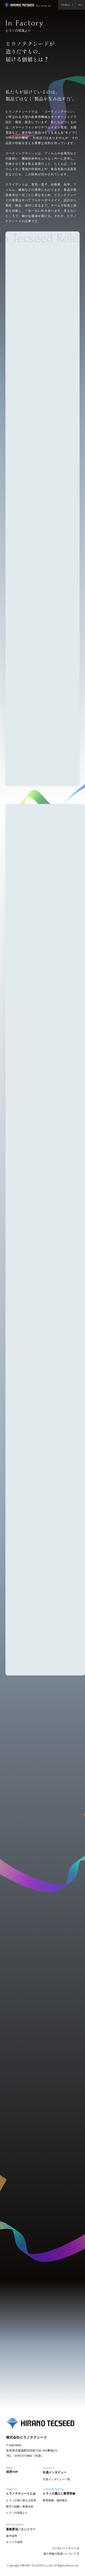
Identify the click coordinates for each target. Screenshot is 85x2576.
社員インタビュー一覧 (56, 2481)
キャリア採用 (14, 2545)
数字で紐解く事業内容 (19, 2509)
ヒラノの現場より (17, 2515)
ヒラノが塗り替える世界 (21, 2502)
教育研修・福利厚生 (55, 2502)
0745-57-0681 (24, 2458)
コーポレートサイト (64, 2551)
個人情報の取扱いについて (60, 2557)
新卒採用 (11, 2538)
